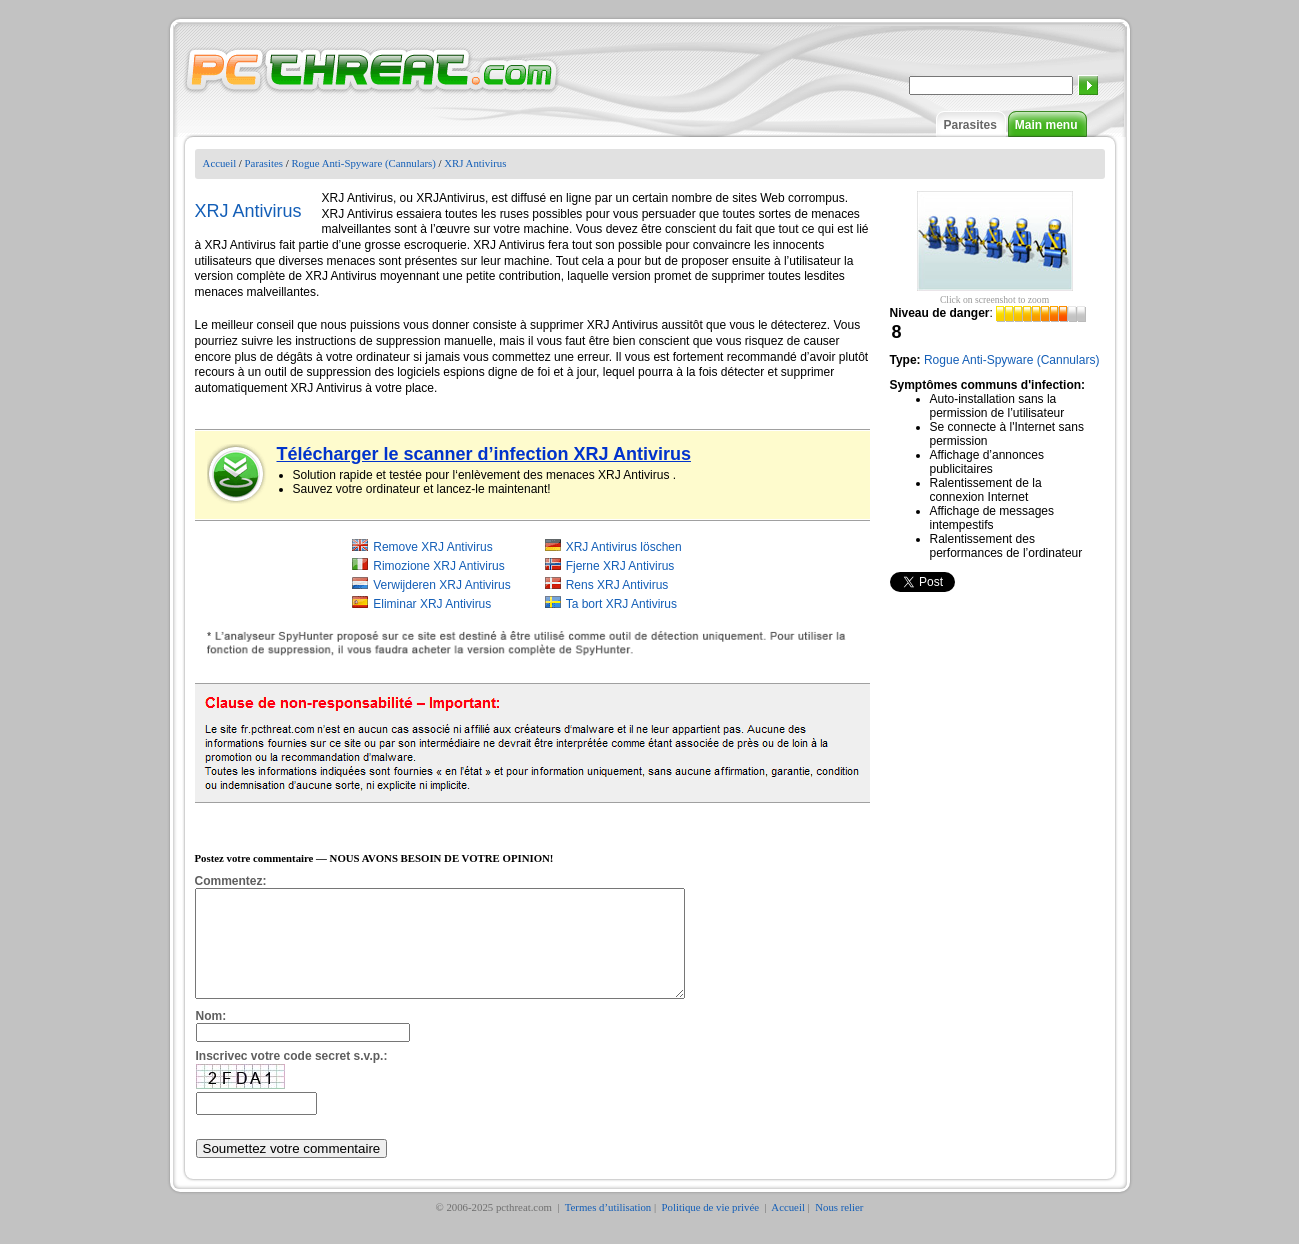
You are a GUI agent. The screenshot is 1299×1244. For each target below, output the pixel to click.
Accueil (220, 163)
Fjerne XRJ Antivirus (620, 566)
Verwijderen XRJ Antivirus (441, 585)
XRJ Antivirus (475, 163)
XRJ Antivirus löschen (624, 547)
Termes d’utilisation (608, 1228)
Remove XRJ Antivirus (432, 547)
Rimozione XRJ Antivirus (438, 566)
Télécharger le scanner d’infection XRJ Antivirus (484, 454)
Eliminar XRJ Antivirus (432, 604)
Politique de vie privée (712, 1228)
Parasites (969, 125)
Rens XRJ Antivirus (617, 585)
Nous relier (839, 1228)
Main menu (1046, 125)
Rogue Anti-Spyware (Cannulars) (363, 163)
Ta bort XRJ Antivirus (621, 604)
